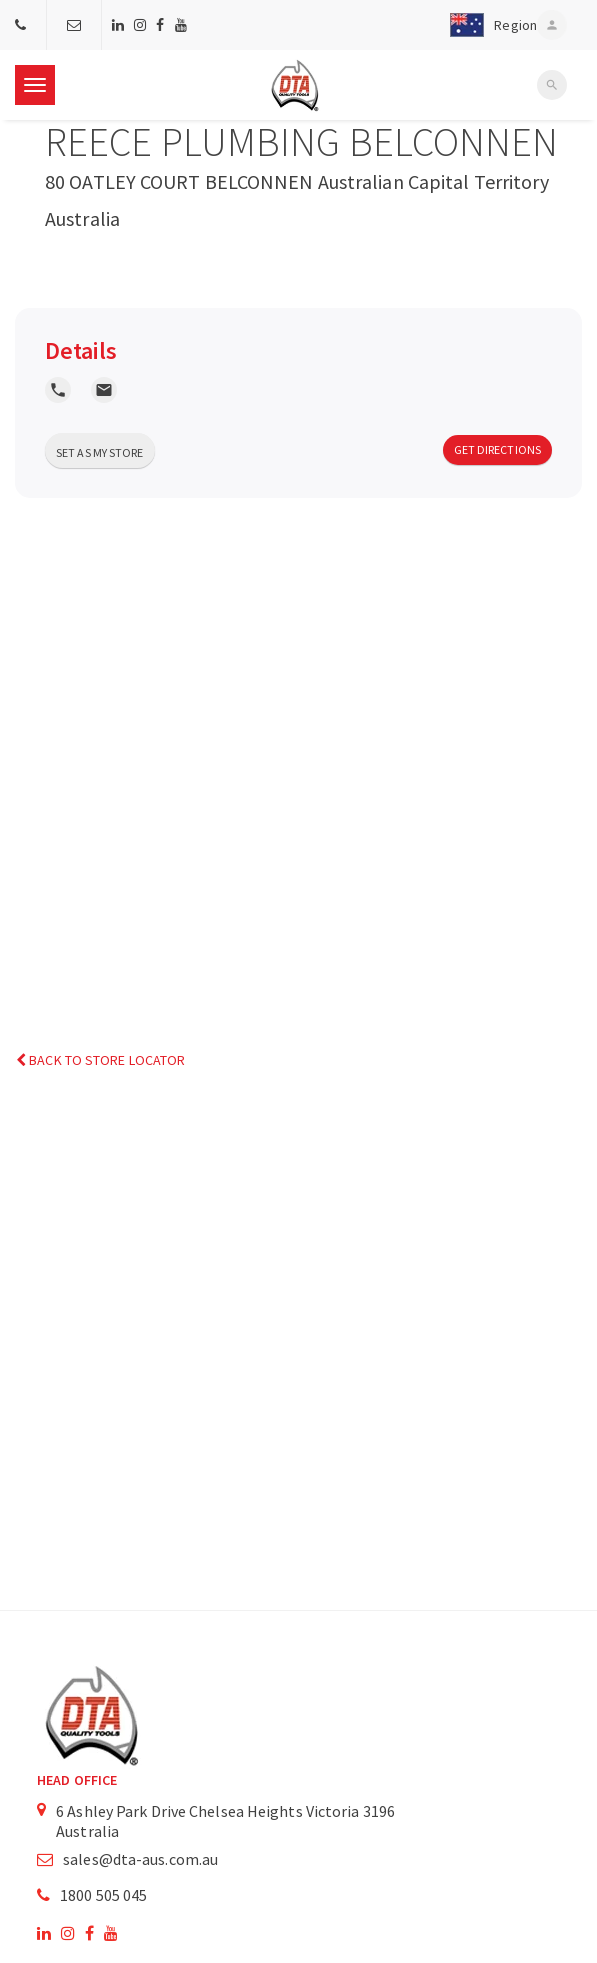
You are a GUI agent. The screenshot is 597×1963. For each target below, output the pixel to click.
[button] (489, 25)
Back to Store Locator (100, 1060)
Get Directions (497, 449)
